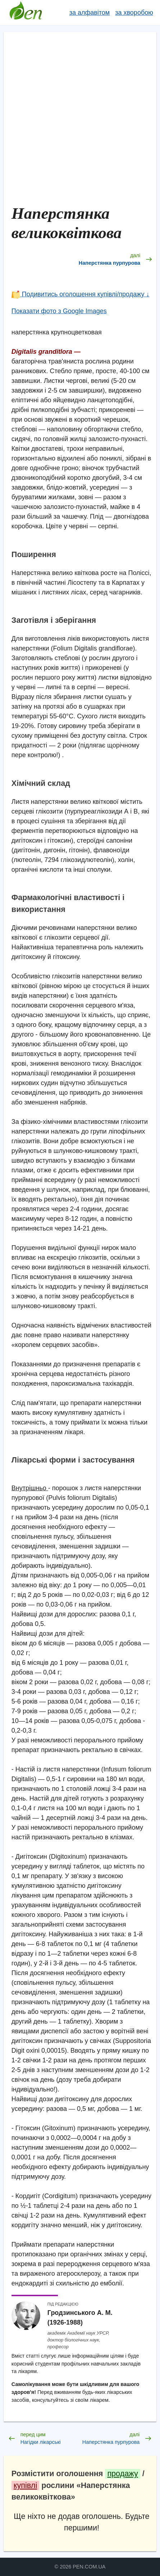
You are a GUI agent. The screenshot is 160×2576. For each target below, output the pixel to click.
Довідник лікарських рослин (26, 12)
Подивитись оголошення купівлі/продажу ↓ (81, 294)
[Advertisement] (80, 120)
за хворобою (134, 12)
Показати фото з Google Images (59, 311)
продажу (122, 2473)
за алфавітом (89, 12)
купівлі (25, 2485)
